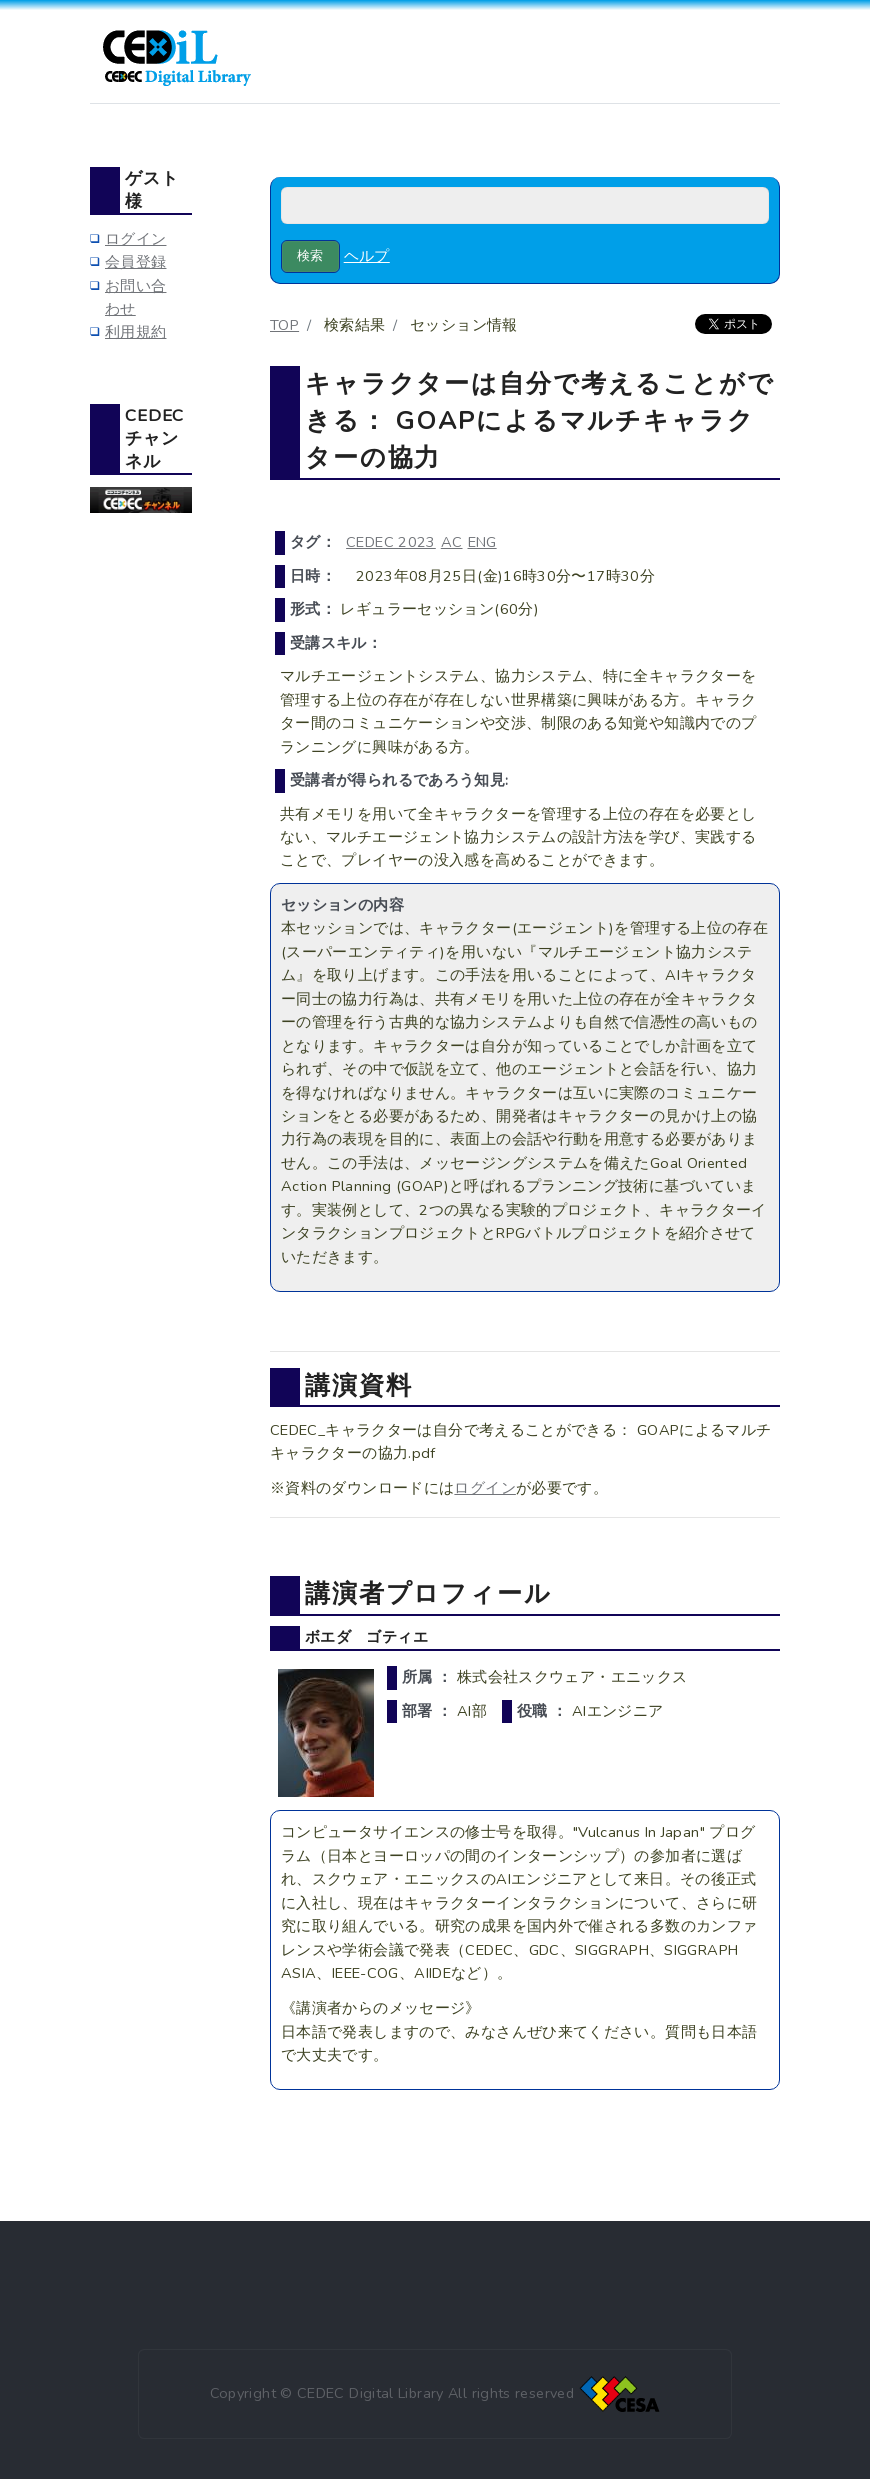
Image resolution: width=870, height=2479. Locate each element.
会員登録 (135, 262)
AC (452, 542)
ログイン (484, 1488)
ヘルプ (367, 256)
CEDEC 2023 (391, 542)
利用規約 (135, 332)
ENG (482, 542)
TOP (284, 325)
